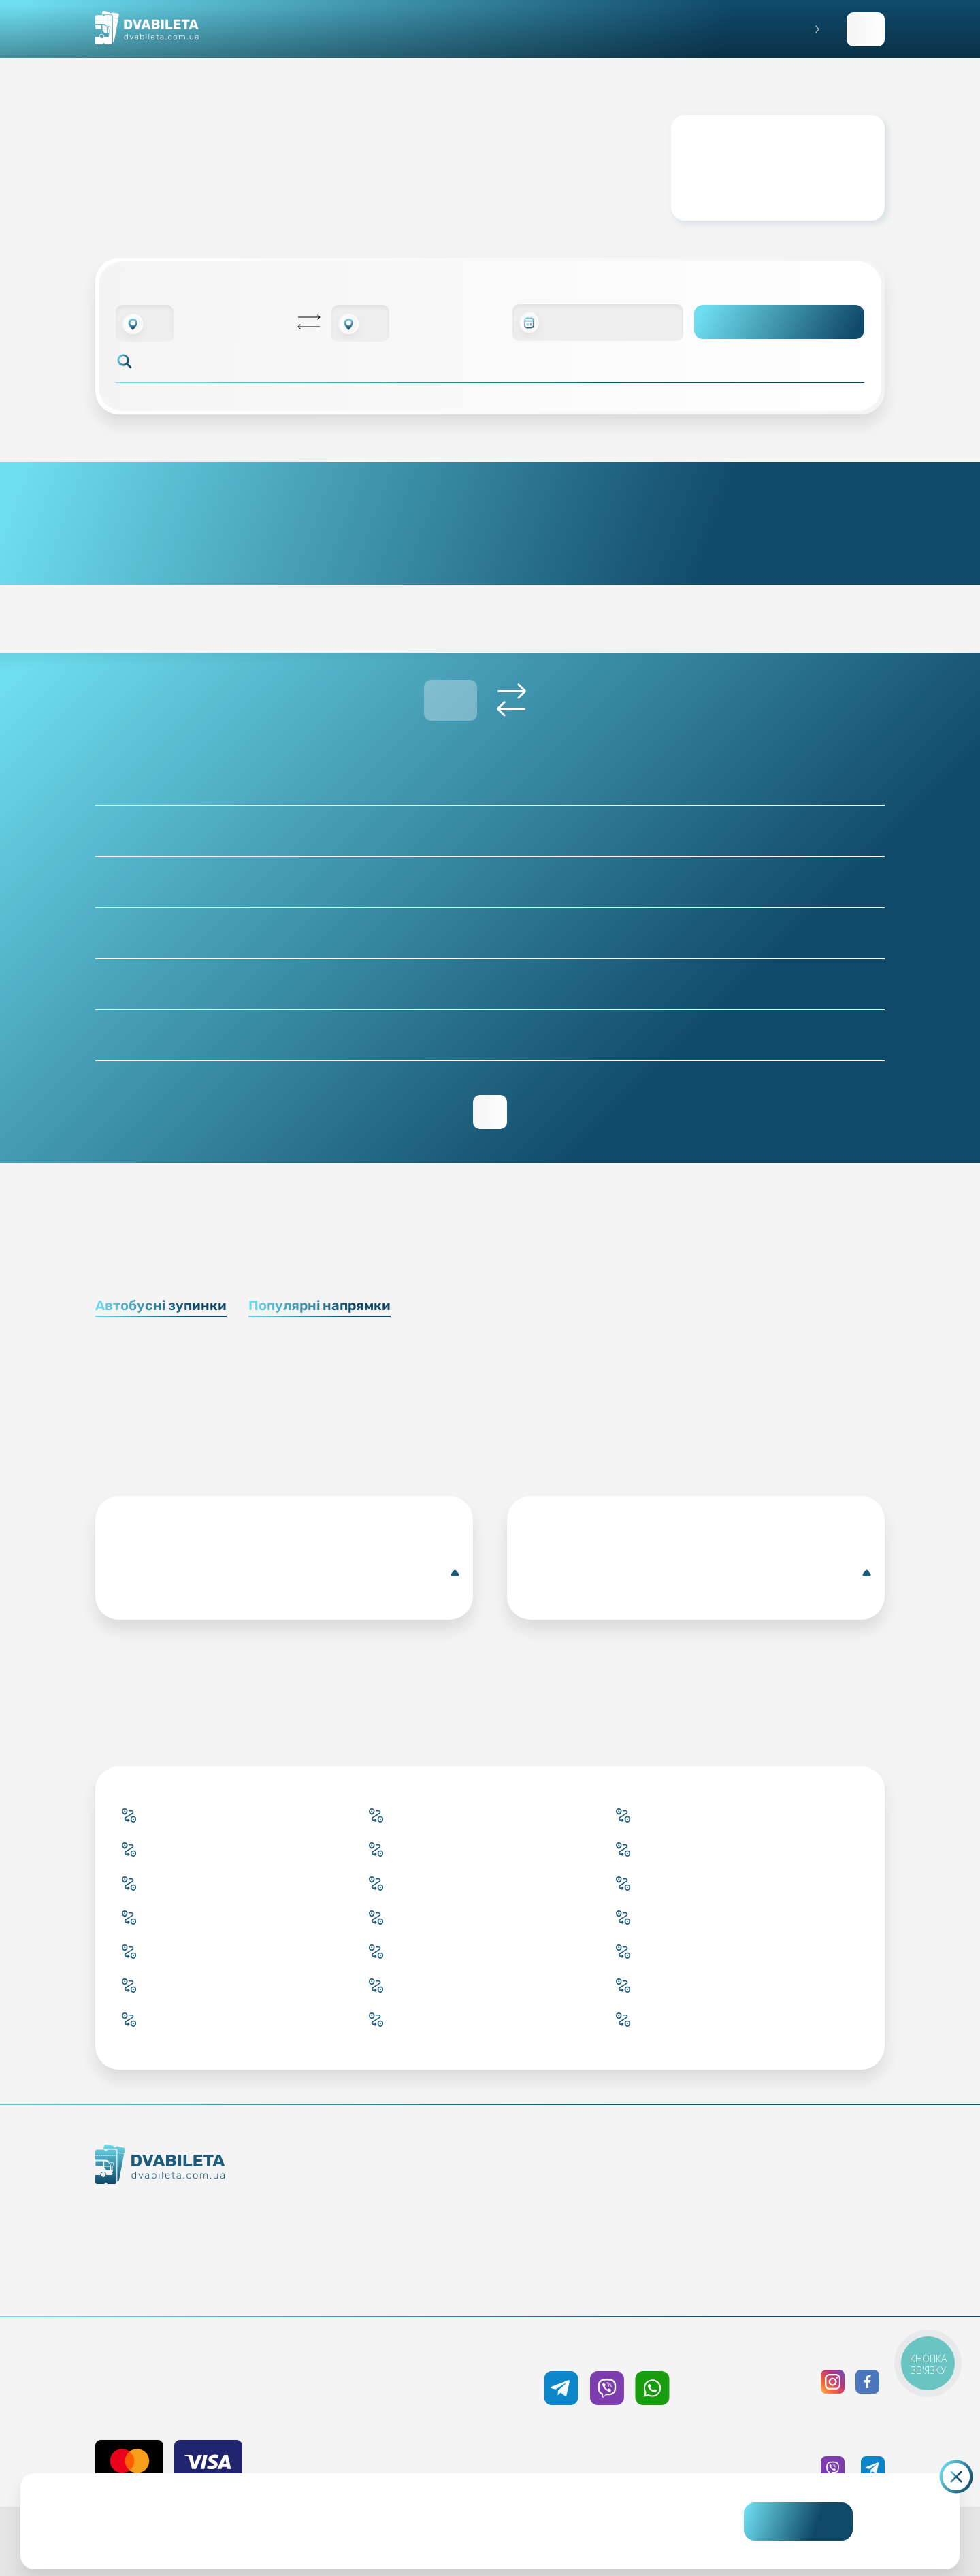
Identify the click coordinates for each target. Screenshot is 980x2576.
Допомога (611, 2233)
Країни (424, 2257)
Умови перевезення (611, 2208)
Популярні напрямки (319, 1305)
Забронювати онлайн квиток (424, 2208)
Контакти (208, 2234)
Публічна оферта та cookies (800, 2184)
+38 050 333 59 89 (607, 2348)
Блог (611, 2184)
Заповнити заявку (866, 29)
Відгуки (611, 2257)
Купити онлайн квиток (424, 2184)
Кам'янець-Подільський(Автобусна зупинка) (698, 1573)
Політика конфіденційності (800, 2208)
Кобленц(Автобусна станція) (286, 1573)
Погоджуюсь (798, 2521)
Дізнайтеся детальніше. (388, 2532)
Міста (424, 2282)
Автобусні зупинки (161, 1305)
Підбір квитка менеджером (424, 2233)
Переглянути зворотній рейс (490, 1112)
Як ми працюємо (208, 2210)
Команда (208, 2259)
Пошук (779, 322)
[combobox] (145, 323)
